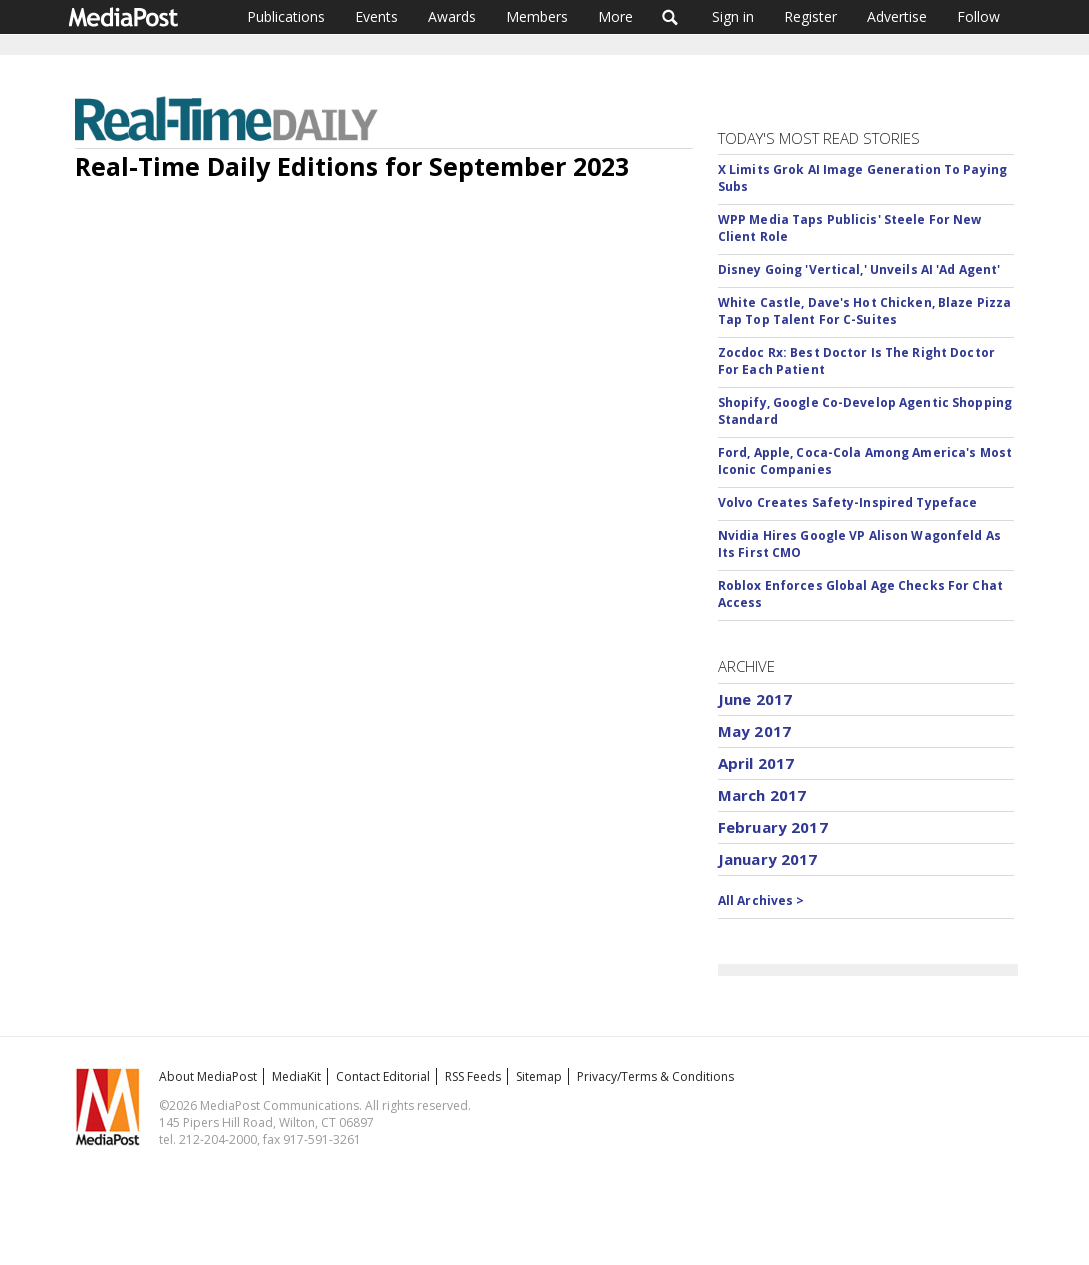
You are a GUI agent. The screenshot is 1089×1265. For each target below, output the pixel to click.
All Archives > (761, 900)
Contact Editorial (383, 1076)
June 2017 (755, 699)
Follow (978, 16)
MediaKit (296, 1076)
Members (537, 16)
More (615, 16)
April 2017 (756, 763)
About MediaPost (208, 1076)
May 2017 (754, 731)
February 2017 (773, 827)
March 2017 (762, 795)
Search (670, 17)
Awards (452, 16)
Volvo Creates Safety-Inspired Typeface (848, 502)
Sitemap (539, 1076)
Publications (286, 16)
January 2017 (768, 859)
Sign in (733, 16)
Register (810, 16)
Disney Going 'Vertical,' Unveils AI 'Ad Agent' (859, 269)
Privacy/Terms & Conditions (655, 1076)
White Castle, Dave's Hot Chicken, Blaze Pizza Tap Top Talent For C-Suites (864, 311)
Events (376, 16)
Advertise (897, 16)
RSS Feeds (473, 1076)
